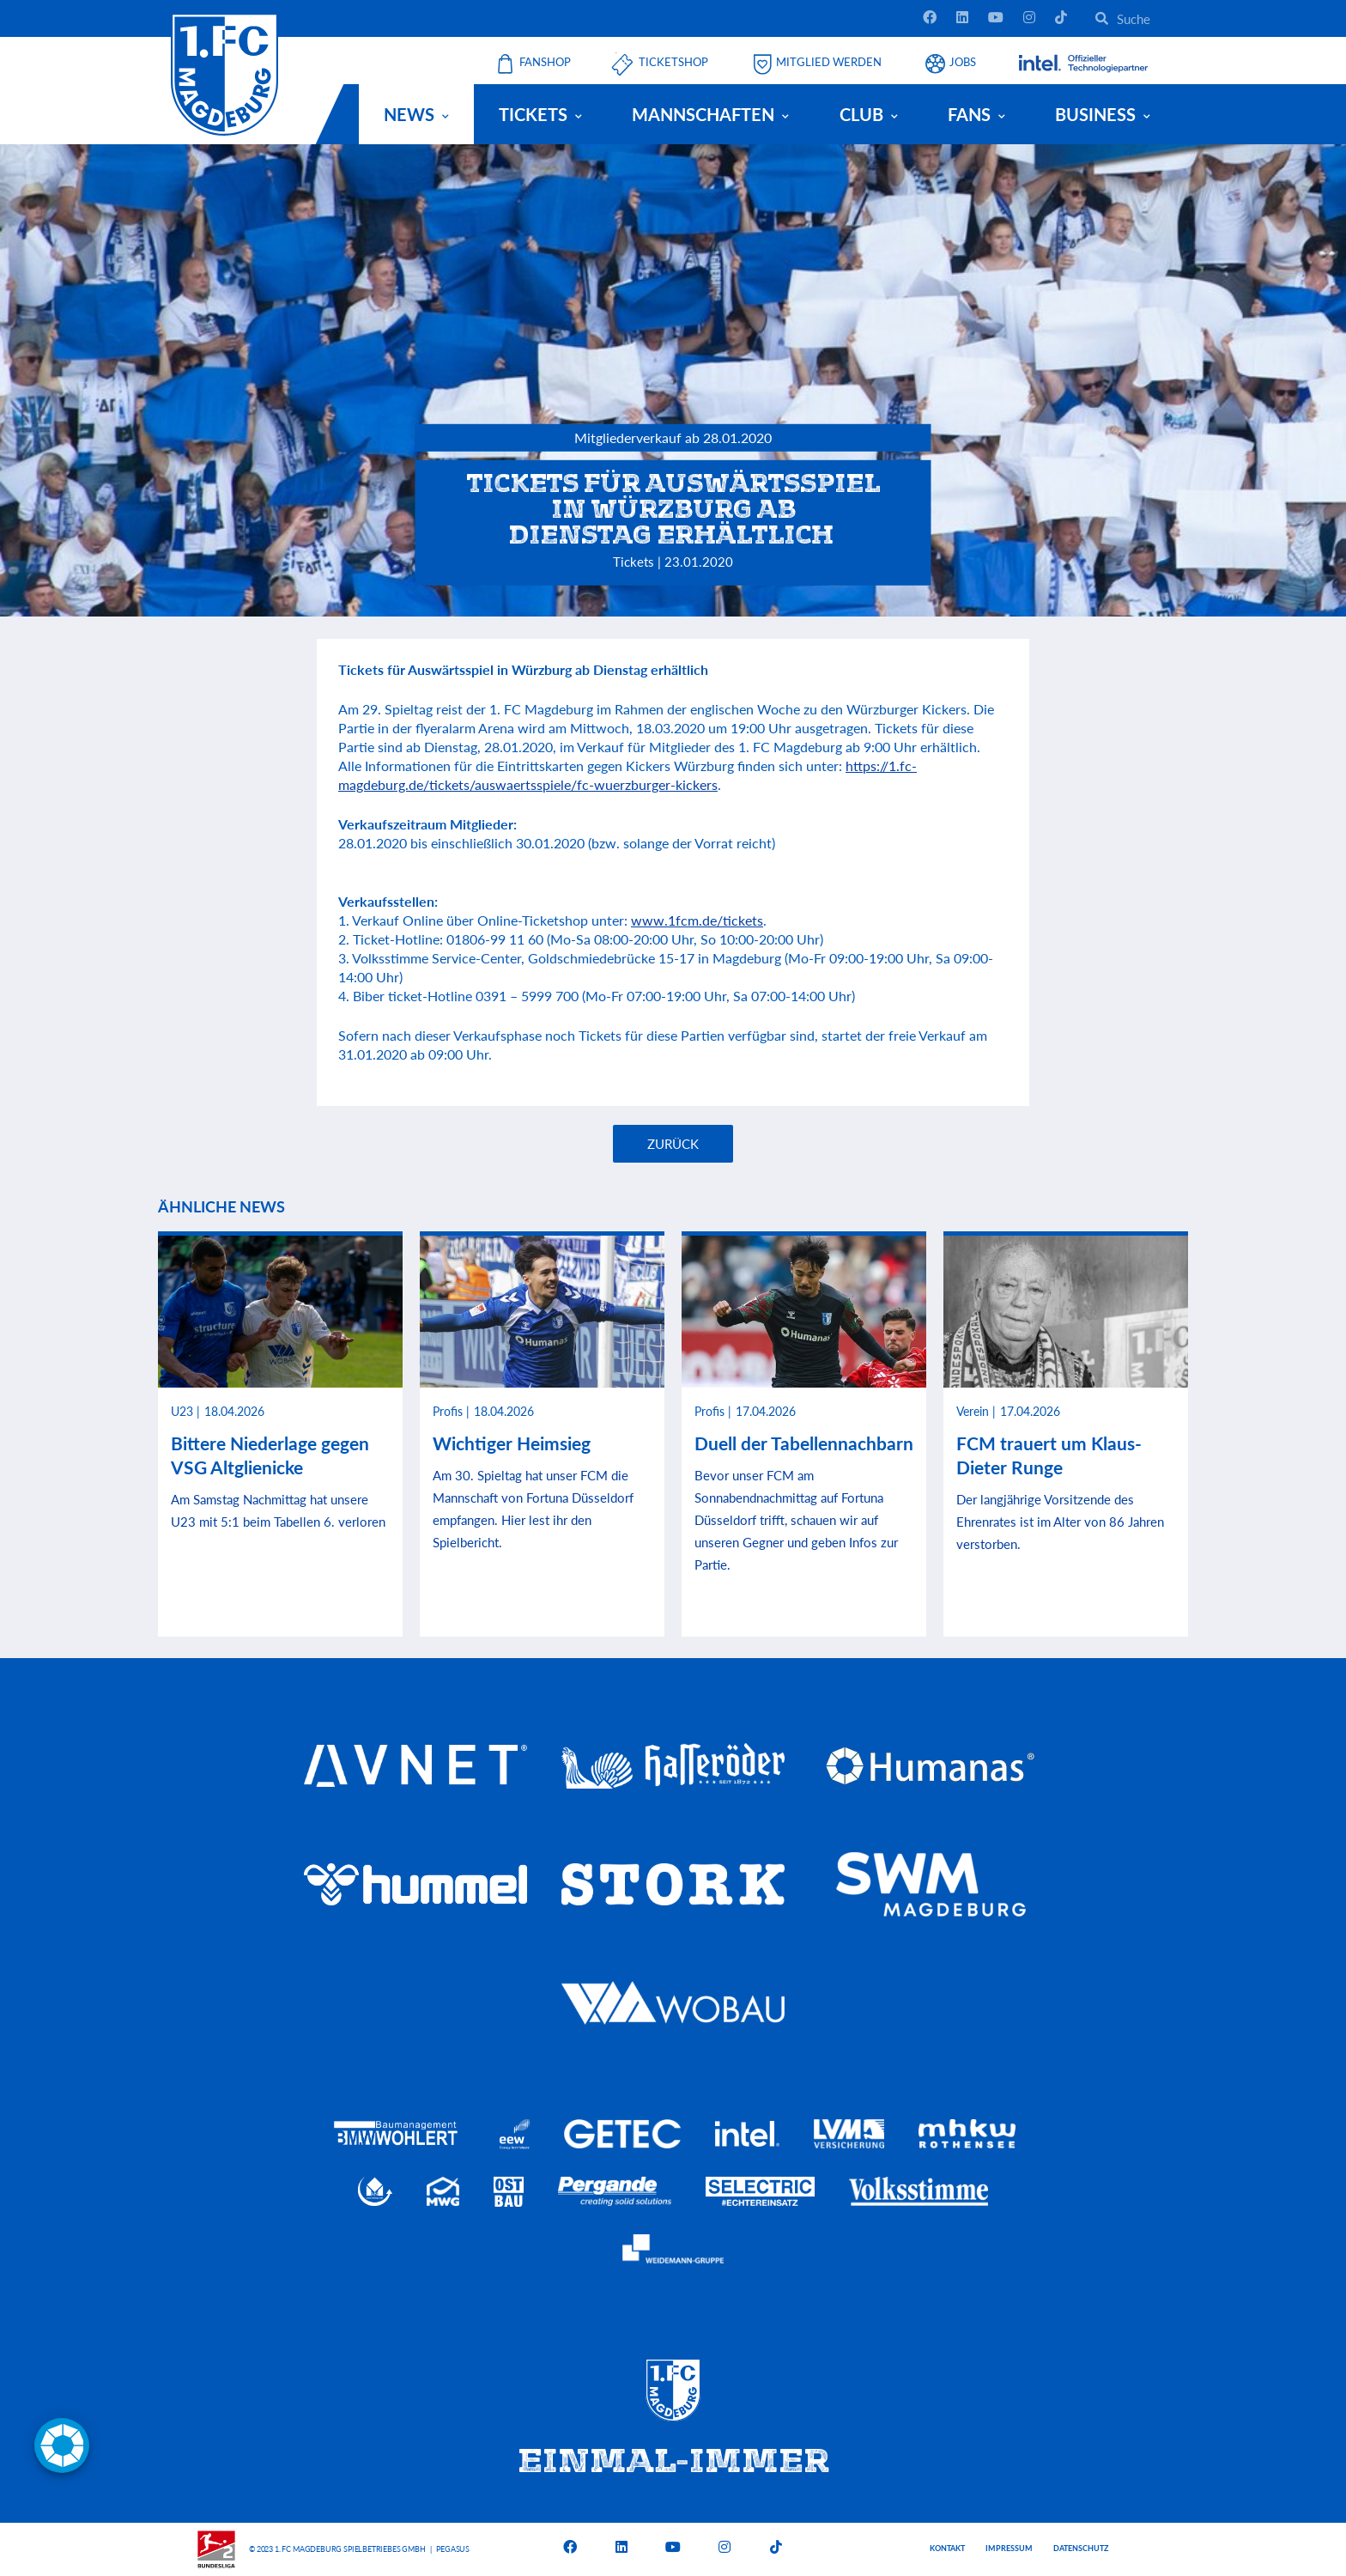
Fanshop (545, 62)
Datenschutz (1080, 2548)
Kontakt (947, 2548)
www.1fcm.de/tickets (697, 920)
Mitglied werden (829, 62)
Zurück (673, 1143)
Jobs (962, 62)
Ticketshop (673, 62)
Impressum (1009, 2548)
